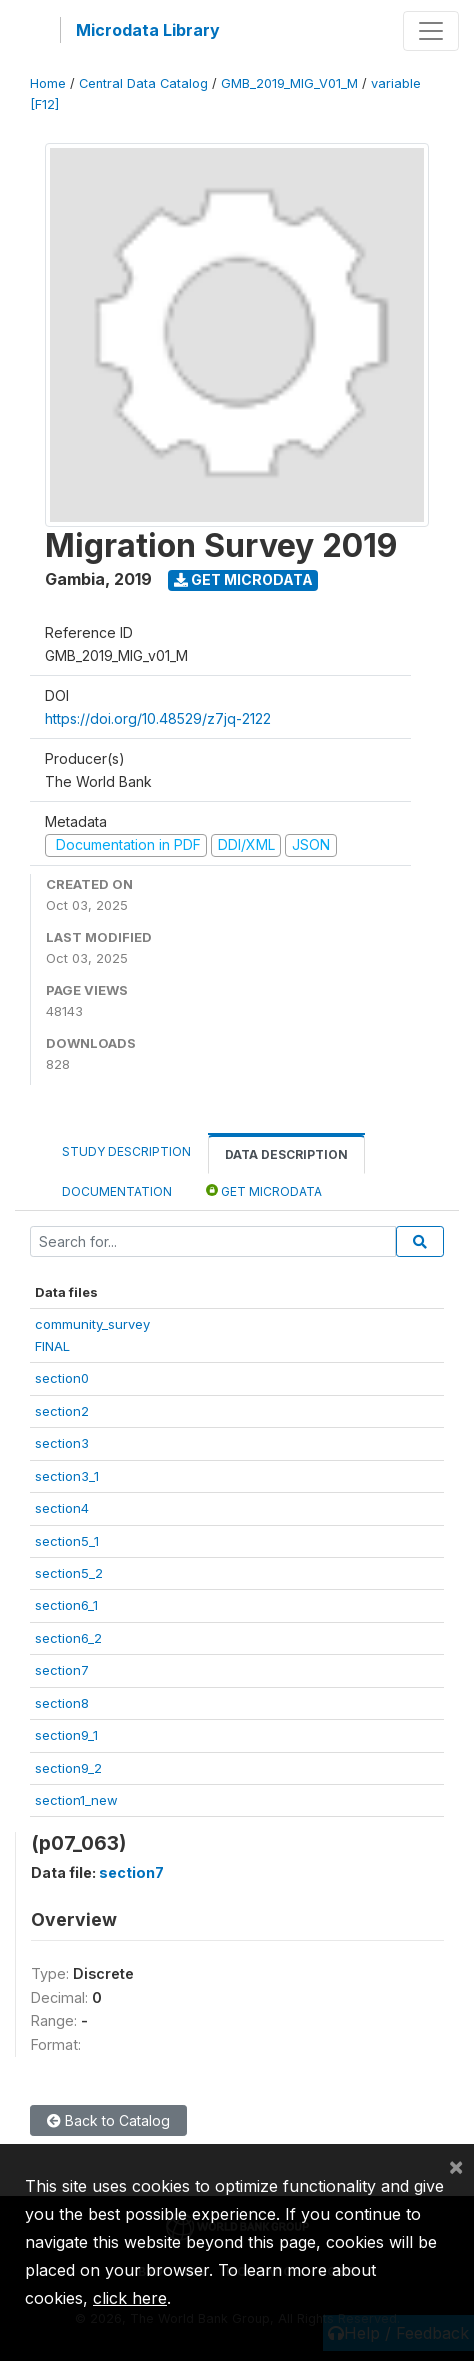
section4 (62, 1508)
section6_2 (68, 1638)
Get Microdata (243, 579)
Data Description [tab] (286, 1154)
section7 (62, 1670)
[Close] (456, 2166)
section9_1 (66, 1735)
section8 (62, 1703)
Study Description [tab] (126, 1151)
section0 (62, 1378)
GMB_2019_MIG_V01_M (289, 83)
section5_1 (67, 1541)
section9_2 (68, 1768)
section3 (62, 1443)
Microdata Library (148, 30)
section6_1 (66, 1605)
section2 (62, 1411)
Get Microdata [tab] (264, 1190)
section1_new (76, 1800)
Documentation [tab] (117, 1191)
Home (48, 83)
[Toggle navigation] (431, 31)
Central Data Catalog (143, 83)
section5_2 (69, 1573)
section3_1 (67, 1476)
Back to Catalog (108, 2120)
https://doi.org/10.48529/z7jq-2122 (158, 718)
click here (130, 2298)
